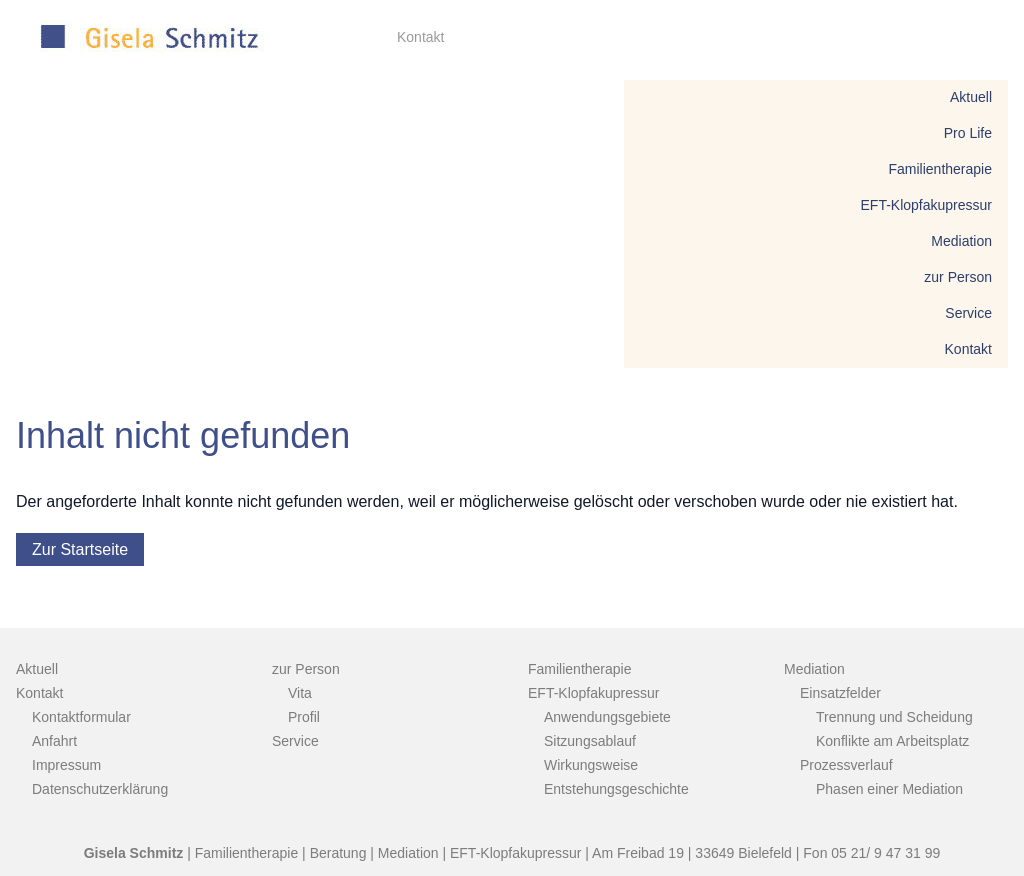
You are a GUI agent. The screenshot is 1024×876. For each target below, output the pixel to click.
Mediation (961, 241)
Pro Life (968, 133)
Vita (300, 693)
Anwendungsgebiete (607, 717)
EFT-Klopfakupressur (927, 205)
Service (968, 313)
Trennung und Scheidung (894, 717)
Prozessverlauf (846, 765)
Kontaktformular (81, 717)
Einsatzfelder (840, 693)
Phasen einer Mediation (889, 789)
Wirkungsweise (591, 765)
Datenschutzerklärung (100, 789)
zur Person (958, 277)
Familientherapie (941, 169)
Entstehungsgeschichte (616, 789)
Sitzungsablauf (590, 741)
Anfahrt (54, 741)
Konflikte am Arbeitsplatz (892, 741)
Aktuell (971, 97)
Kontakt (420, 37)
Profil (304, 717)
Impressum (66, 765)
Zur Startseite (80, 549)
